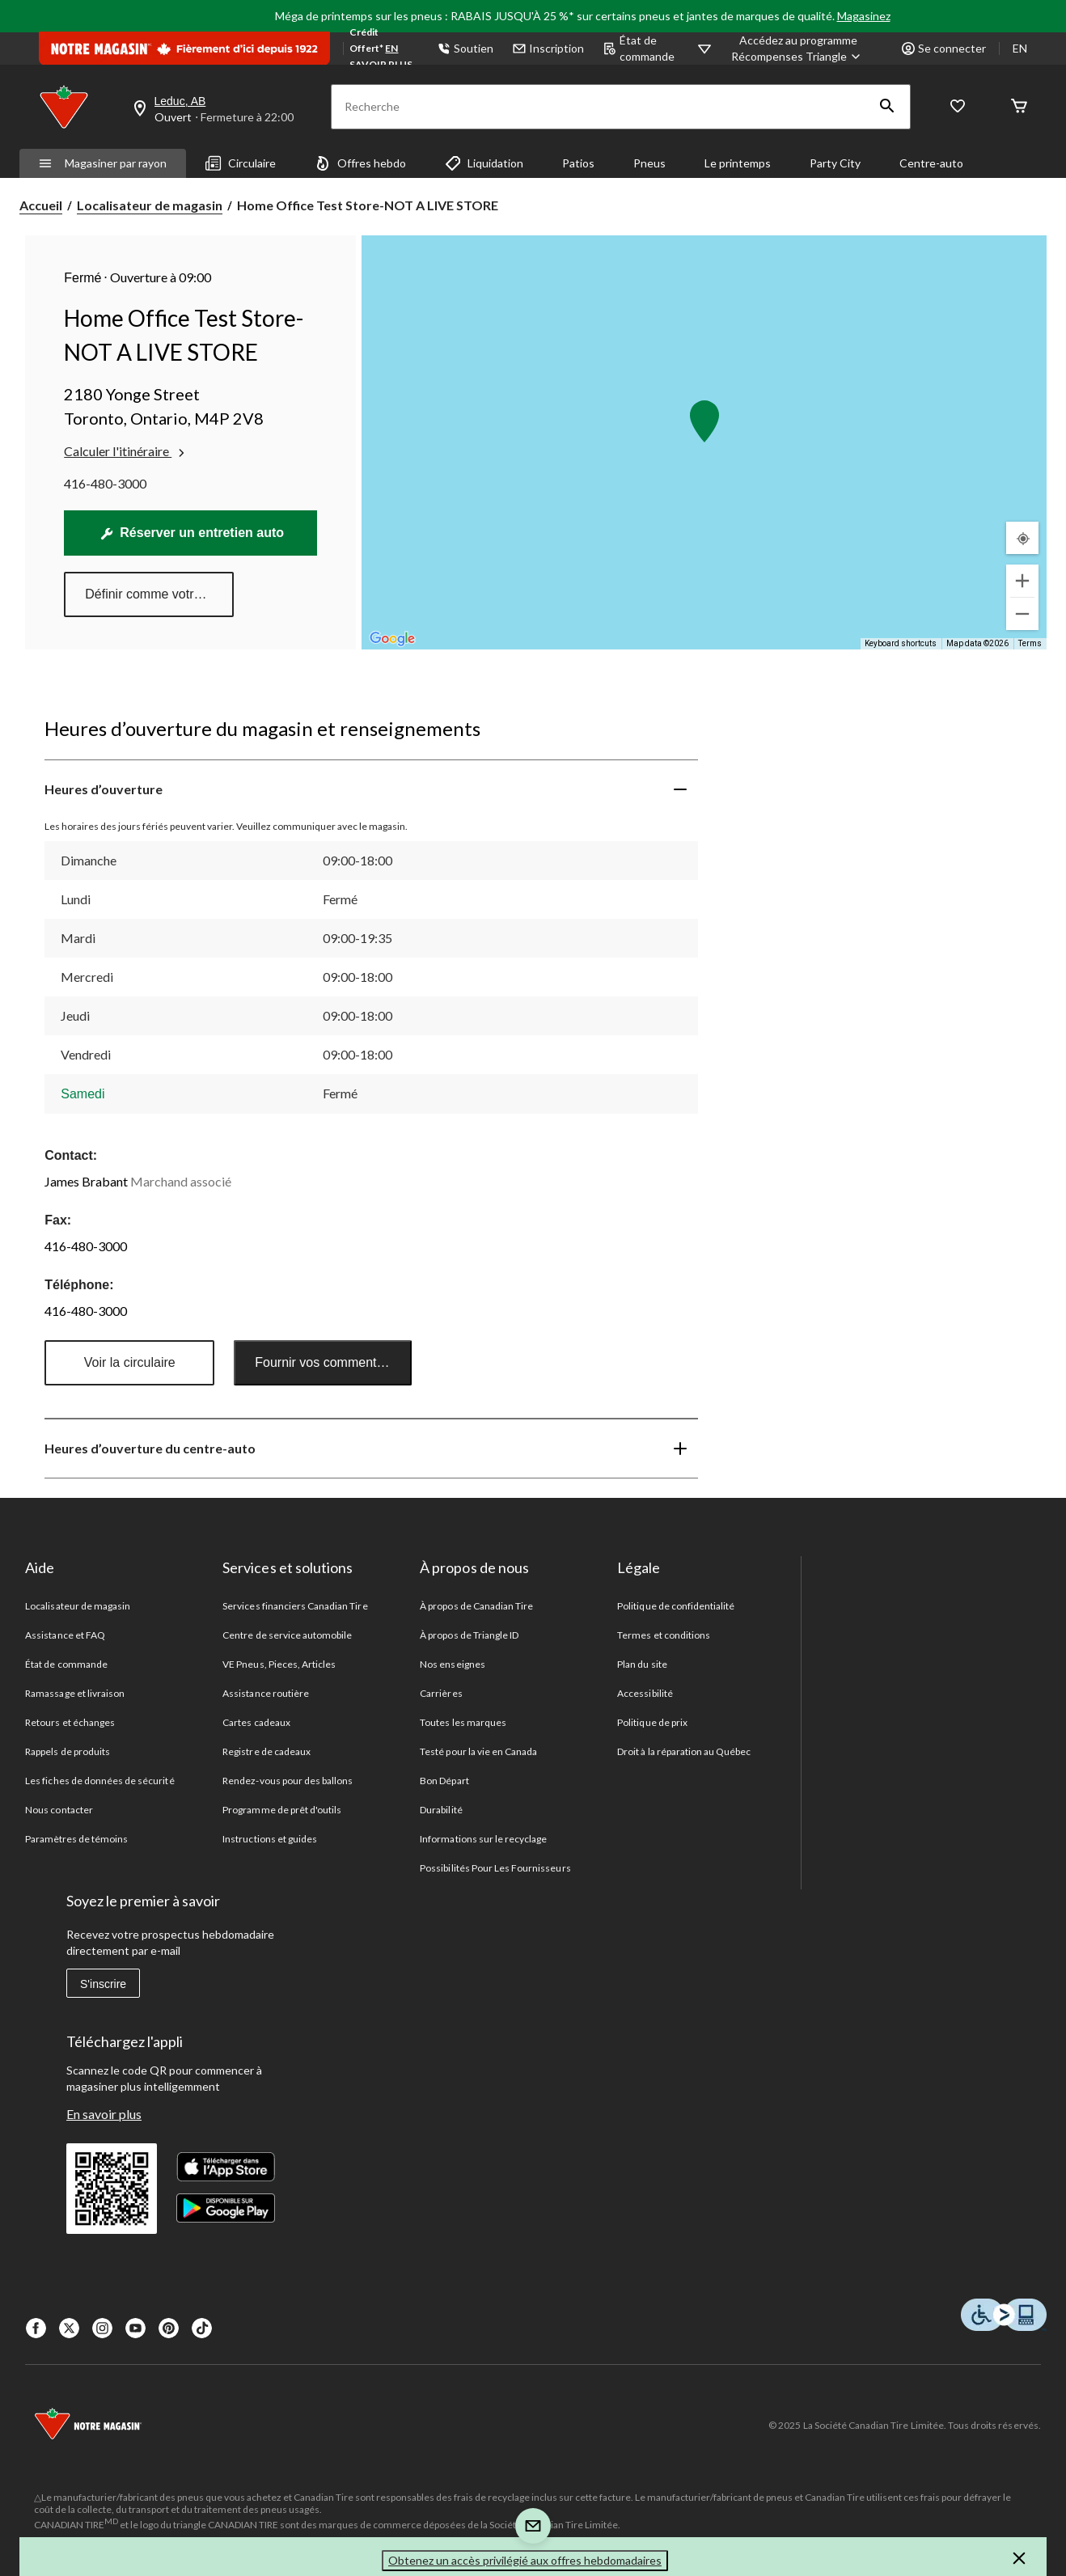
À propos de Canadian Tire (476, 1606)
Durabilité (441, 1810)
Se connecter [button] (944, 48)
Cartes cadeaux (256, 1722)
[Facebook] (36, 2328)
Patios (578, 163)
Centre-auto (931, 163)
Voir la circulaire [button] (130, 1362)
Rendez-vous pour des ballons (287, 1780)
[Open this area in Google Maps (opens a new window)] (392, 638)
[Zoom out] (1022, 614)
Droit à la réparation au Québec (684, 1751)
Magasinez (863, 16)
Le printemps (737, 163)
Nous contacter (59, 1810)
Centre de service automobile (287, 1635)
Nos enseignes (452, 1664)
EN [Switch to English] (1020, 48)
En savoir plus (104, 2113)
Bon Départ (444, 1780)
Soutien (465, 48)
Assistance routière (265, 1693)
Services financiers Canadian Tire (294, 1606)
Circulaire (240, 163)
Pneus (649, 163)
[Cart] (1019, 107)
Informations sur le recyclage (483, 1839)
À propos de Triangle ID (469, 1635)
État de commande (639, 48)
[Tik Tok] (202, 2328)
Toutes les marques (463, 1722)
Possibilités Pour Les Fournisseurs (495, 1868)
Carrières (441, 1693)
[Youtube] (135, 2328)
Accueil (40, 205)
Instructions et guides (269, 1839)
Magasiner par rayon (103, 163)
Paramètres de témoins (76, 1839)
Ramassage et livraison (75, 1693)
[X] (69, 2328)
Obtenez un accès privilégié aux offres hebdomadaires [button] (525, 2560)
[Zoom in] (1022, 581)
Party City (835, 163)
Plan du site (641, 1664)
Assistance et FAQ (65, 1635)
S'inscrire (103, 1983)
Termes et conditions (663, 1635)
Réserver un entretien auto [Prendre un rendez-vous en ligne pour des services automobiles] (192, 533)
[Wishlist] (958, 107)
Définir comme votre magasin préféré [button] (159, 594)
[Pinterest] (169, 2328)
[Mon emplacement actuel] (1022, 538)
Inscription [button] (548, 48)
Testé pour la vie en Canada (478, 1751)
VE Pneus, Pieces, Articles (279, 1664)
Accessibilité (645, 1693)
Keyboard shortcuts (901, 643)
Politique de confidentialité (675, 1606)
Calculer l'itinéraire (126, 451)
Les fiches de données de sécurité (99, 1780)
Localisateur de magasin (149, 205)
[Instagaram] (102, 2328)
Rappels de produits (67, 1751)
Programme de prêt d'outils (281, 1810)
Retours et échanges (70, 1722)
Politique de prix (652, 1722)
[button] (887, 106)
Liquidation (484, 163)
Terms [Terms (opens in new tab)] (1030, 643)
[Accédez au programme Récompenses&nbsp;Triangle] (798, 48)
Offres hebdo (360, 163)
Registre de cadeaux (266, 1751)
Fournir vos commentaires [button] (329, 1362)
